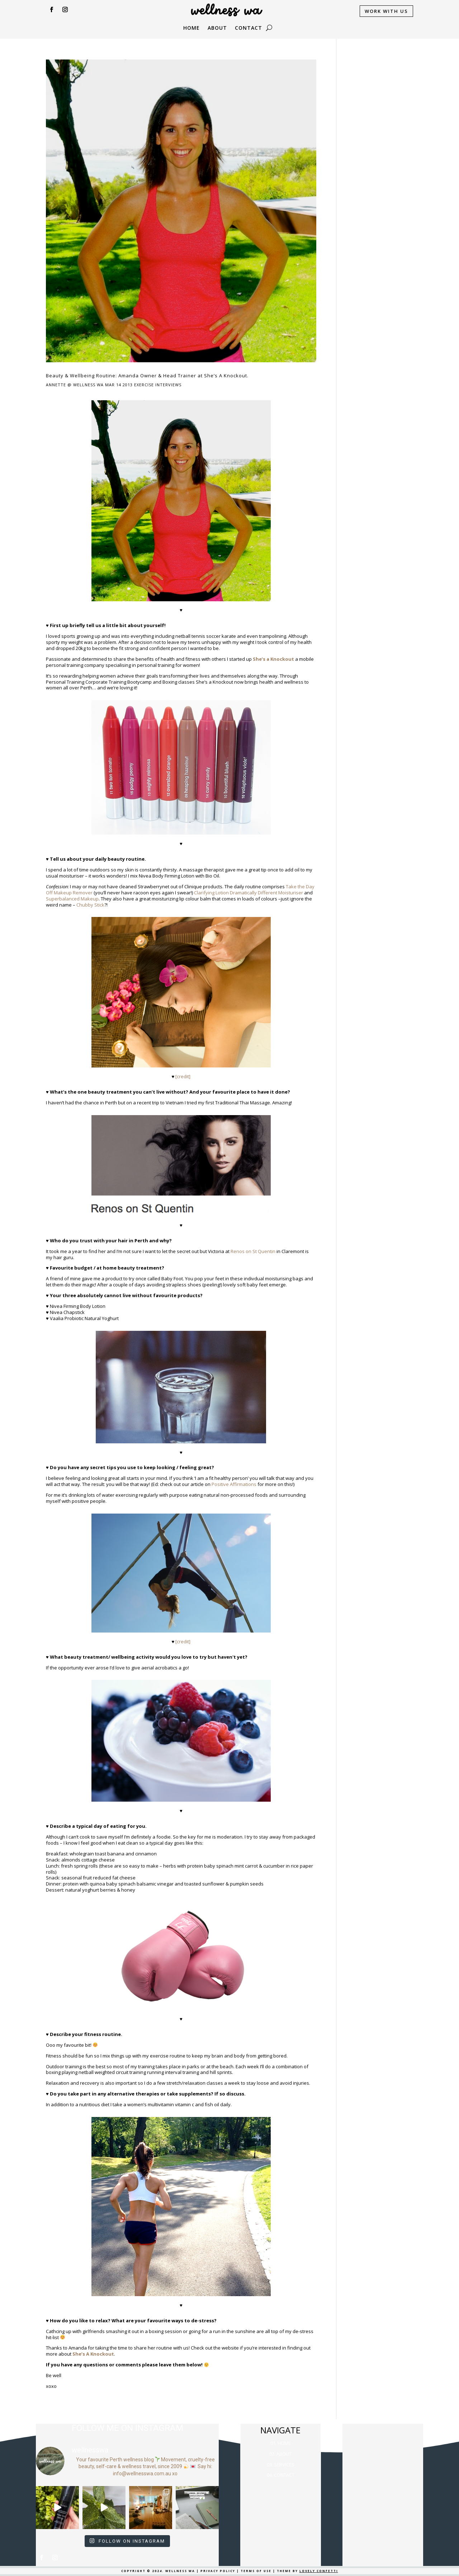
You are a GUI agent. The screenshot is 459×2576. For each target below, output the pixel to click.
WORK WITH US (386, 11)
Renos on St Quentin (253, 1251)
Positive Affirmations (234, 1484)
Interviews (168, 384)
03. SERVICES (280, 2464)
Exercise (144, 384)
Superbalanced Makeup (72, 898)
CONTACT (248, 28)
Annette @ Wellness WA (75, 384)
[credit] (182, 1076)
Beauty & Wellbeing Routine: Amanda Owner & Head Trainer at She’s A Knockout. (147, 375)
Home (191, 28)
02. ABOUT (280, 2454)
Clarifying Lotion (211, 892)
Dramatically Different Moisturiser (266, 892)
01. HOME (280, 2443)
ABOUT (217, 28)
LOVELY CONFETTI (318, 2571)
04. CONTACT (280, 2475)
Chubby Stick (90, 905)
